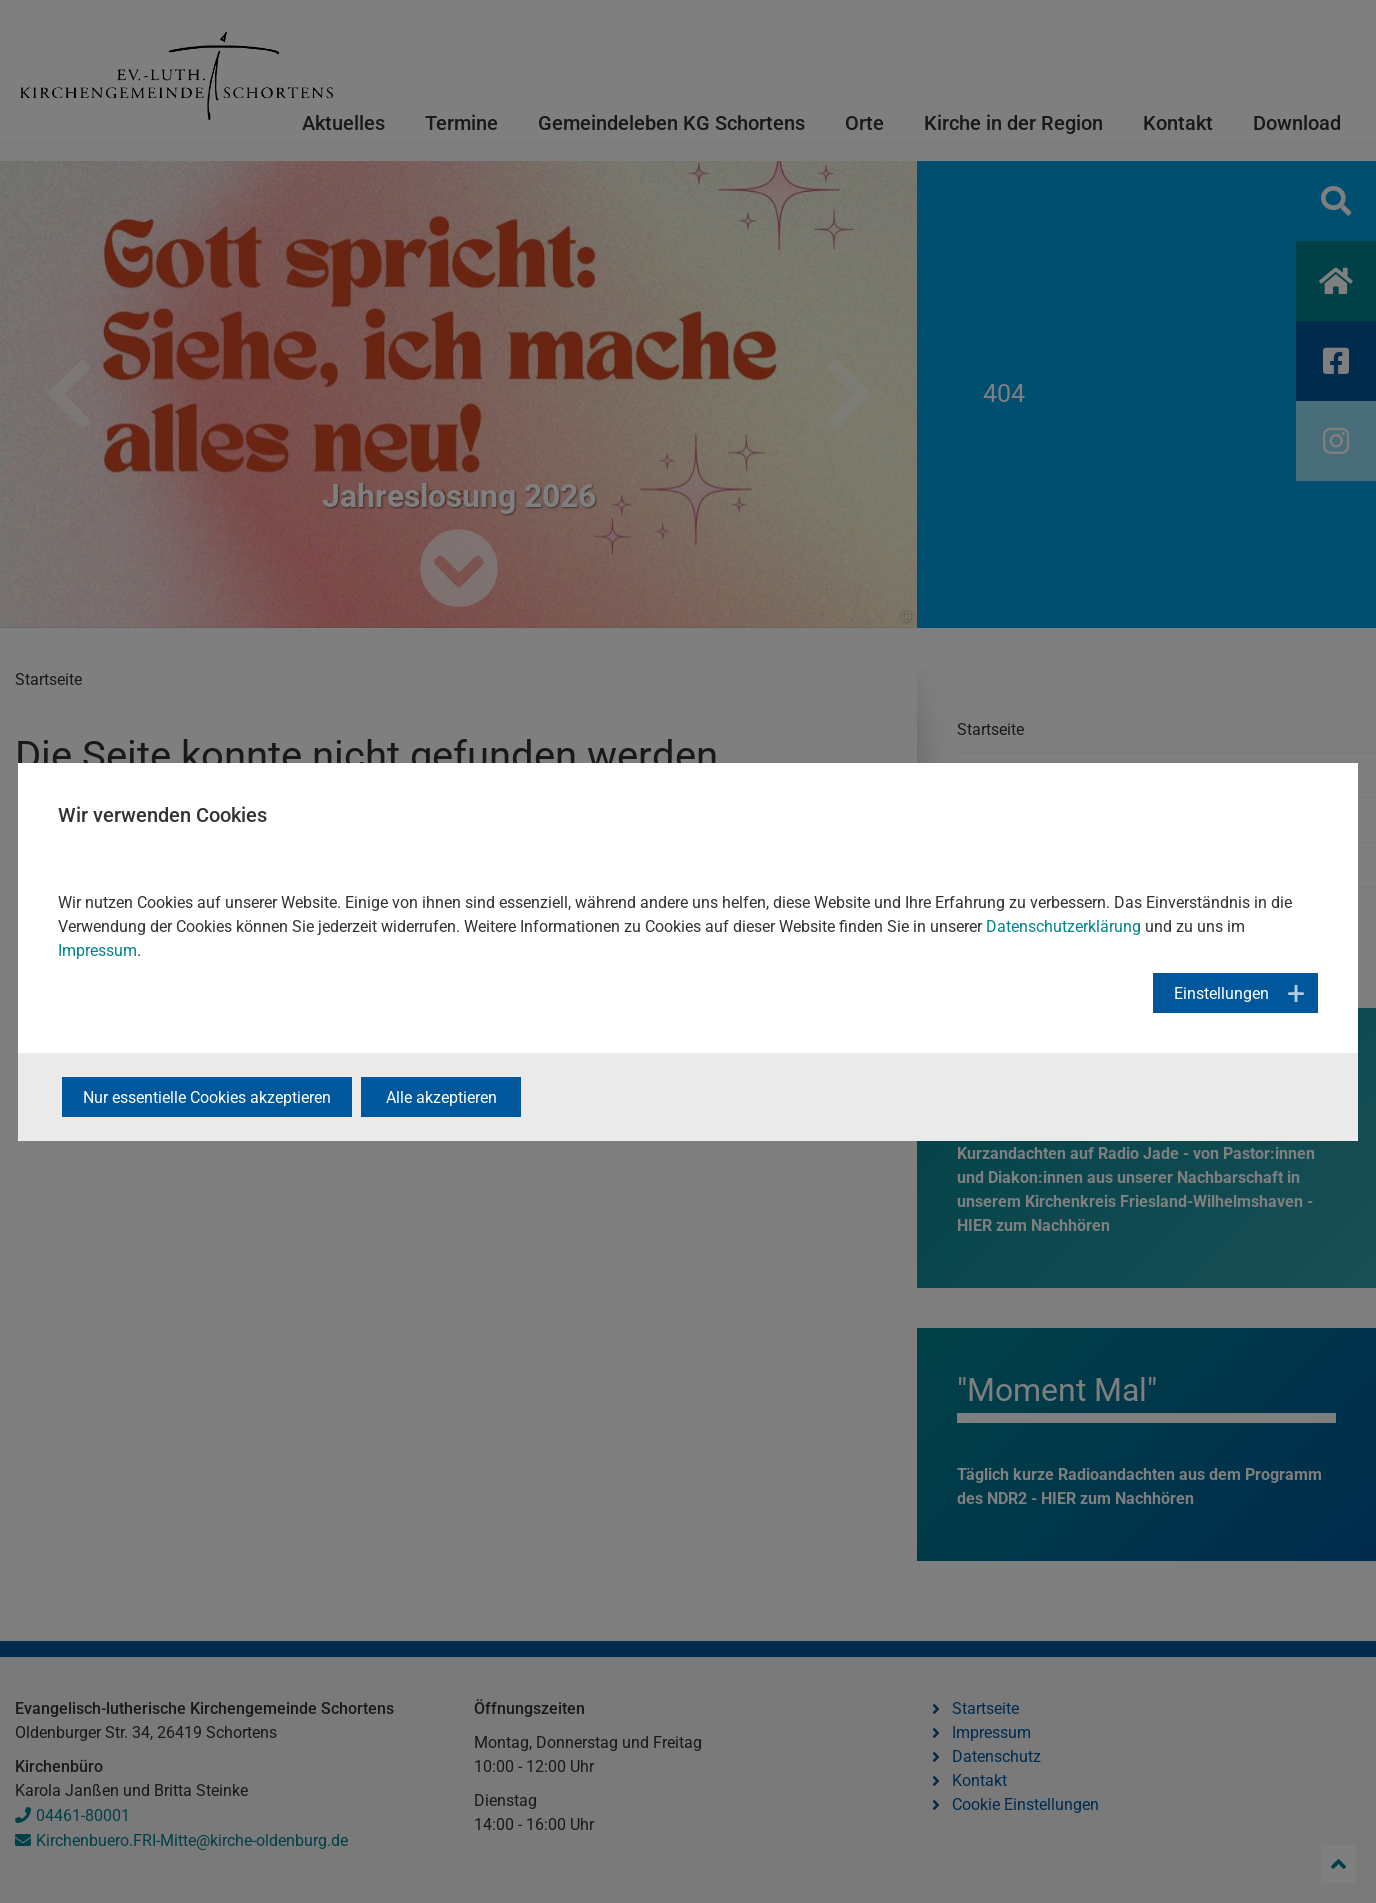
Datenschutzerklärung (1063, 926)
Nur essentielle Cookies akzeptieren (207, 1097)
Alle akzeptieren (441, 1097)
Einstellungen (1221, 993)
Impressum (97, 950)
